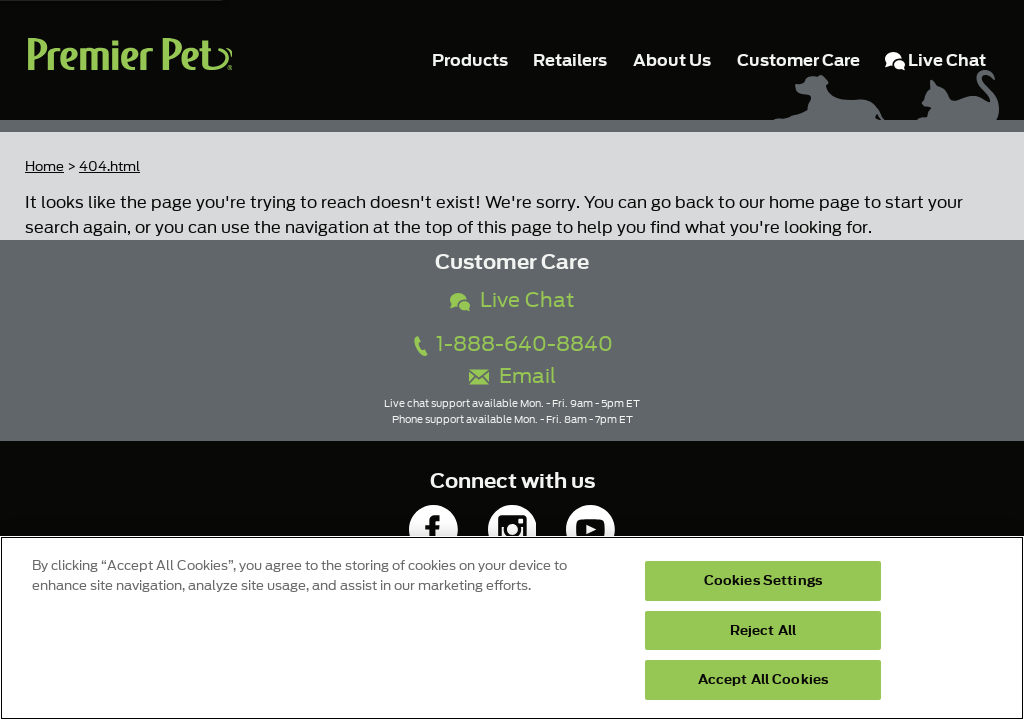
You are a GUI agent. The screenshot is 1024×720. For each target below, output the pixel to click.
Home (44, 166)
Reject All (763, 630)
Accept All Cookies (763, 679)
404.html (109, 166)
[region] (512, 628)
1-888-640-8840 (512, 344)
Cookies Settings (763, 580)
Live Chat (512, 300)
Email (512, 376)
